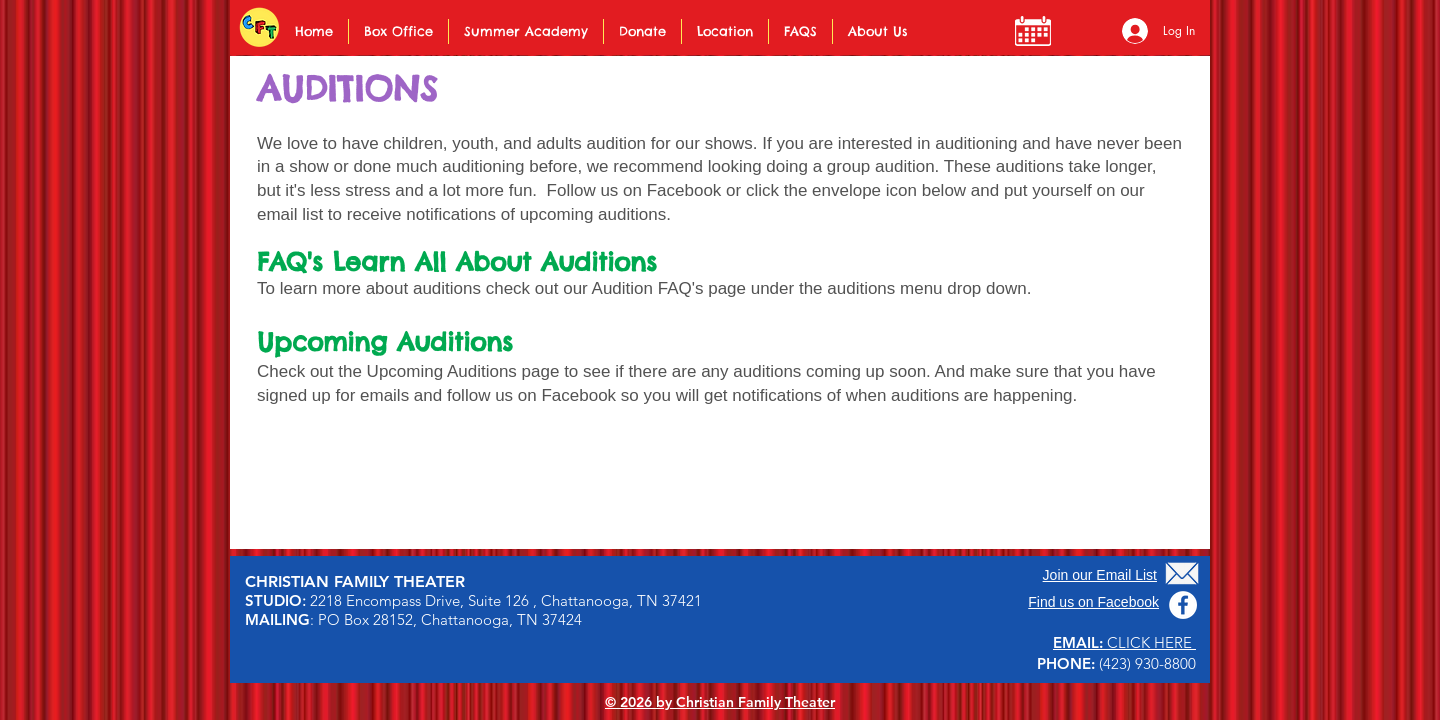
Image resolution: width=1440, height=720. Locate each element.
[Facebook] (1183, 605)
